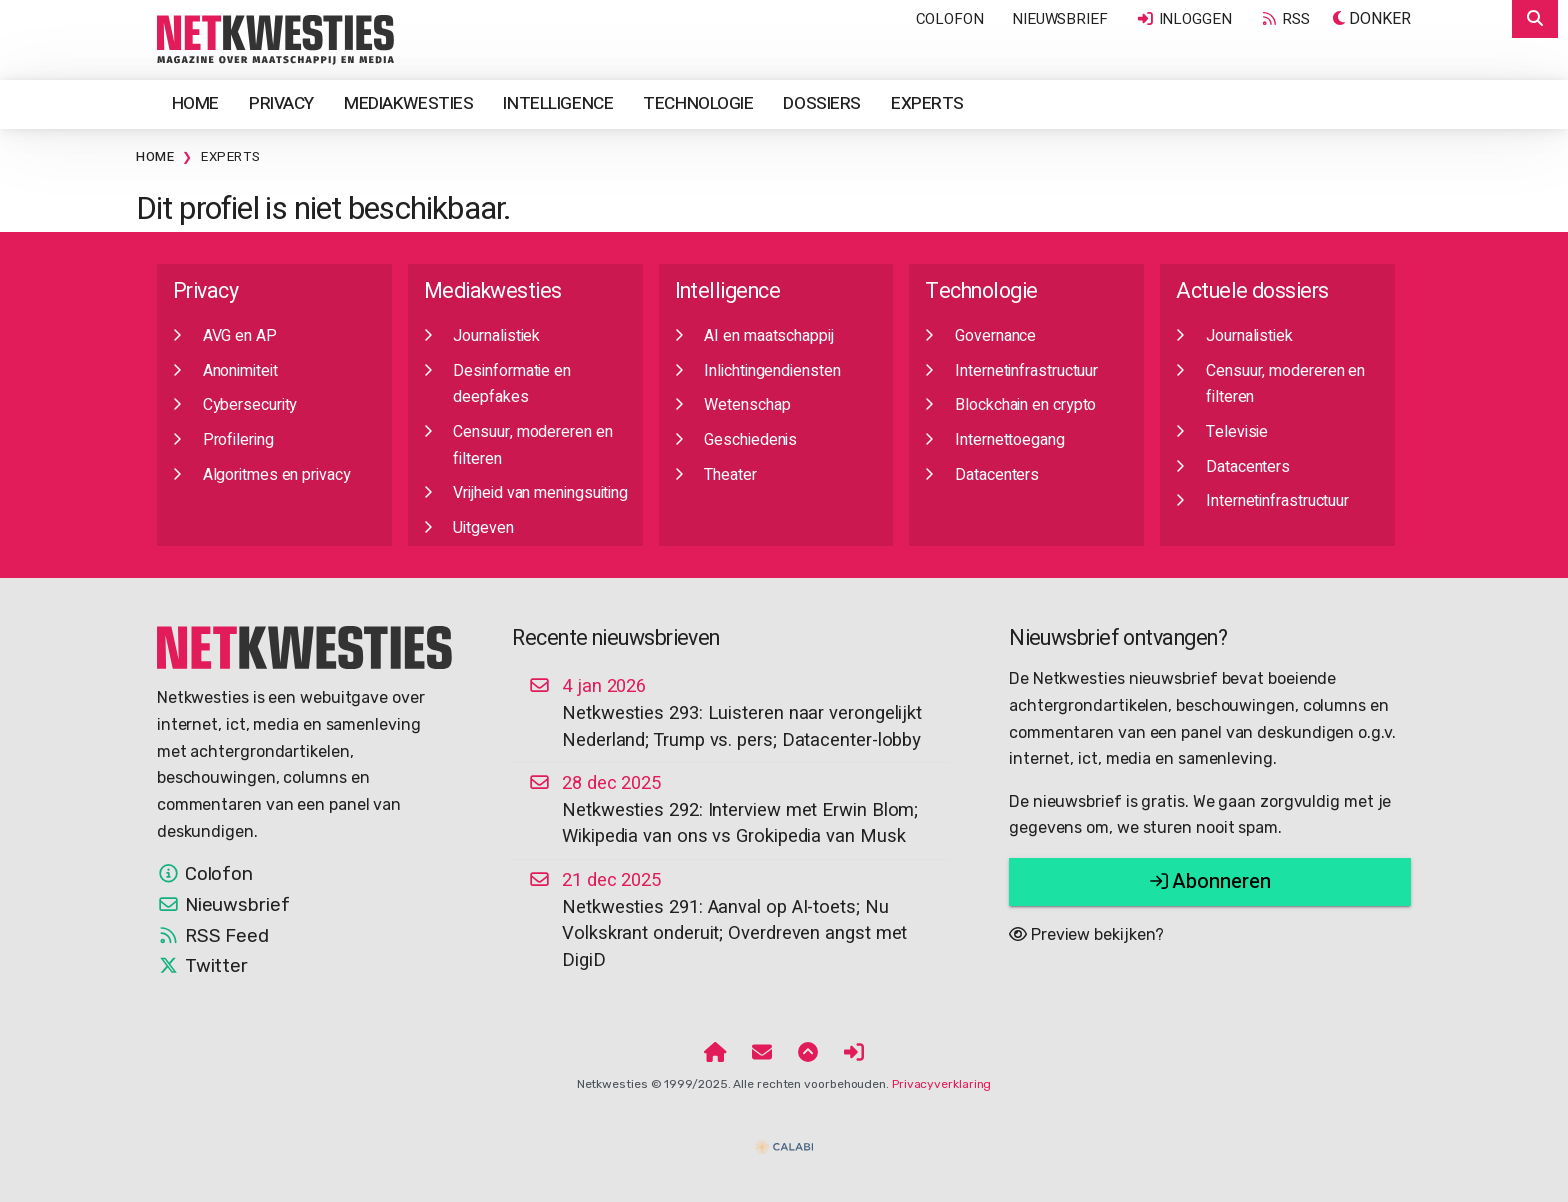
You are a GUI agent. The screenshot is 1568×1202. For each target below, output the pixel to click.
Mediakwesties (408, 103)
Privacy (281, 103)
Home (195, 103)
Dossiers (822, 103)
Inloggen (1184, 19)
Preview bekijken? (1086, 934)
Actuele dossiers (1252, 291)
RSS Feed (213, 936)
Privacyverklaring (941, 1084)
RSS (1285, 19)
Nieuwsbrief (1060, 19)
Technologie (698, 103)
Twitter (202, 966)
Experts (927, 103)
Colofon (950, 19)
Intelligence (558, 103)
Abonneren (1210, 881)
